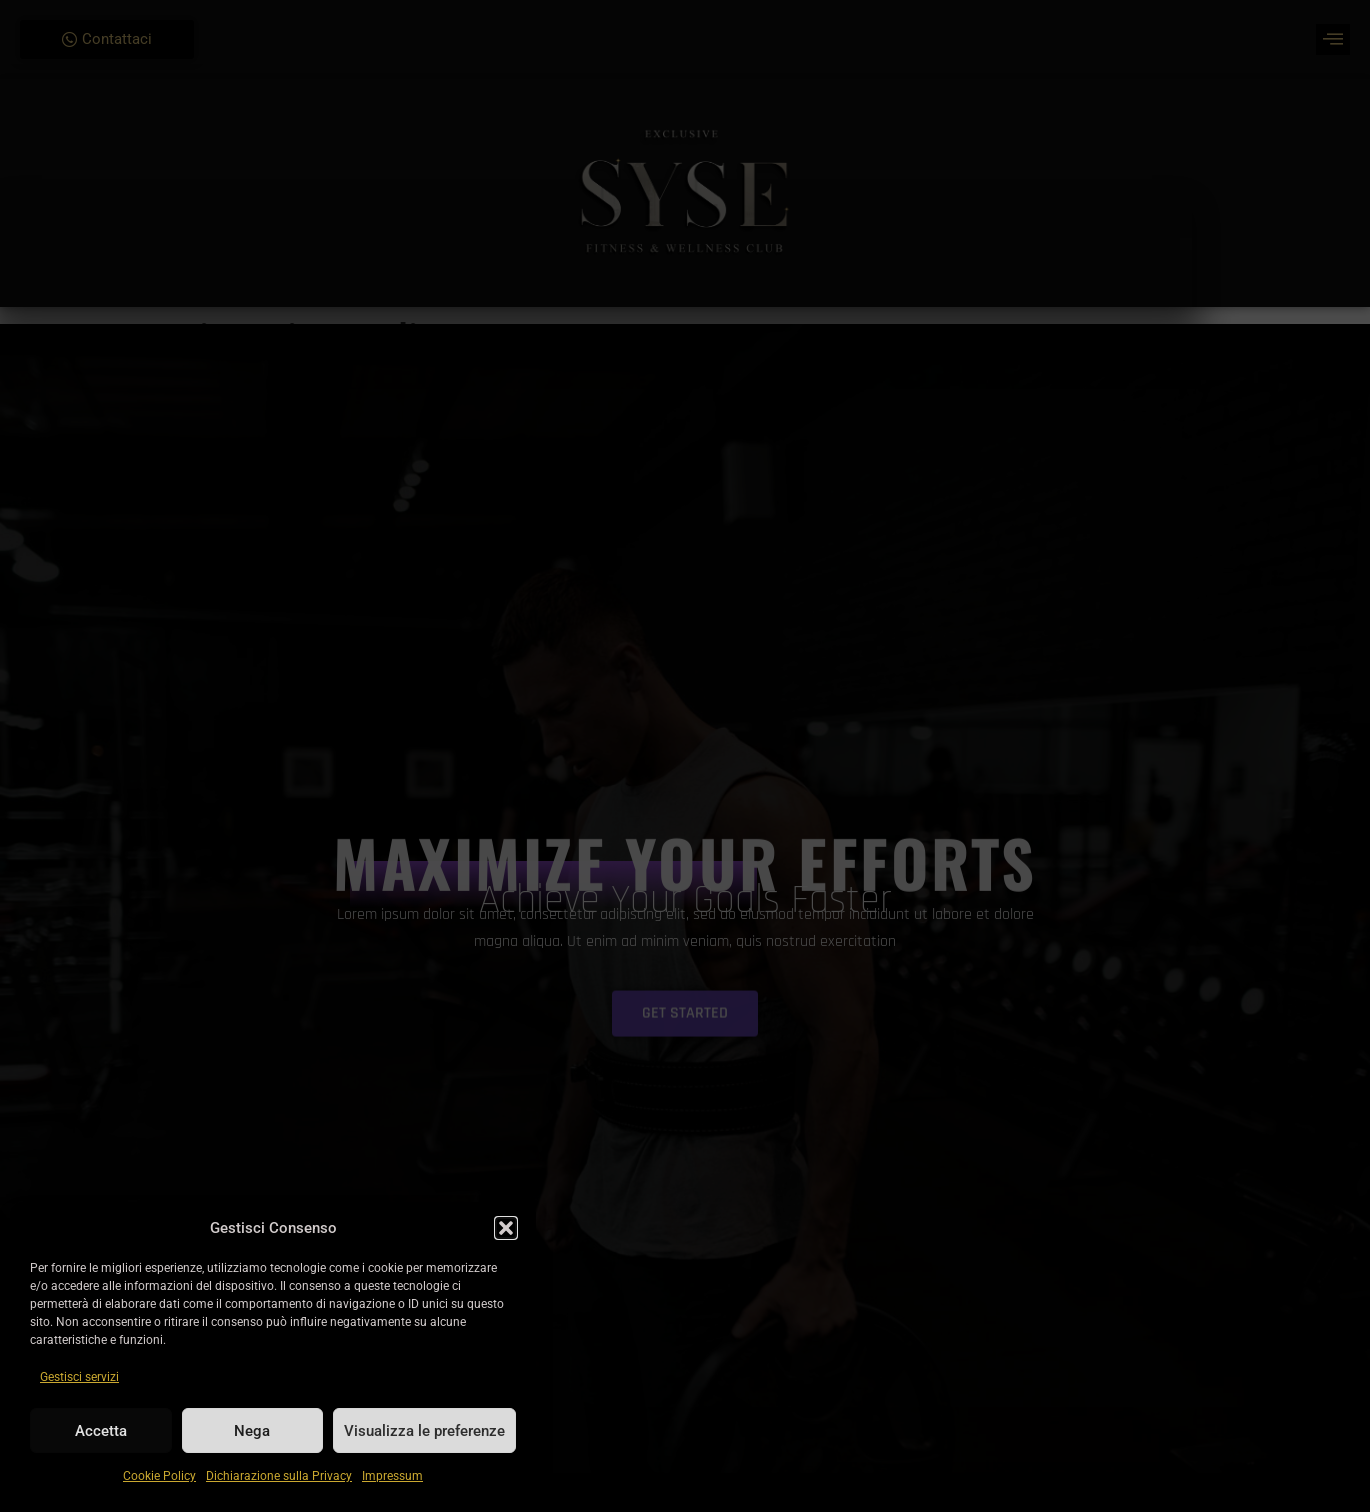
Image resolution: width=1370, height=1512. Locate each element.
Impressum (392, 1476)
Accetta (101, 1431)
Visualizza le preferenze (424, 1431)
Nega (252, 1431)
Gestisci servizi (79, 1377)
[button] (506, 1228)
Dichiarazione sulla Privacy (279, 1476)
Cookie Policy (159, 1476)
